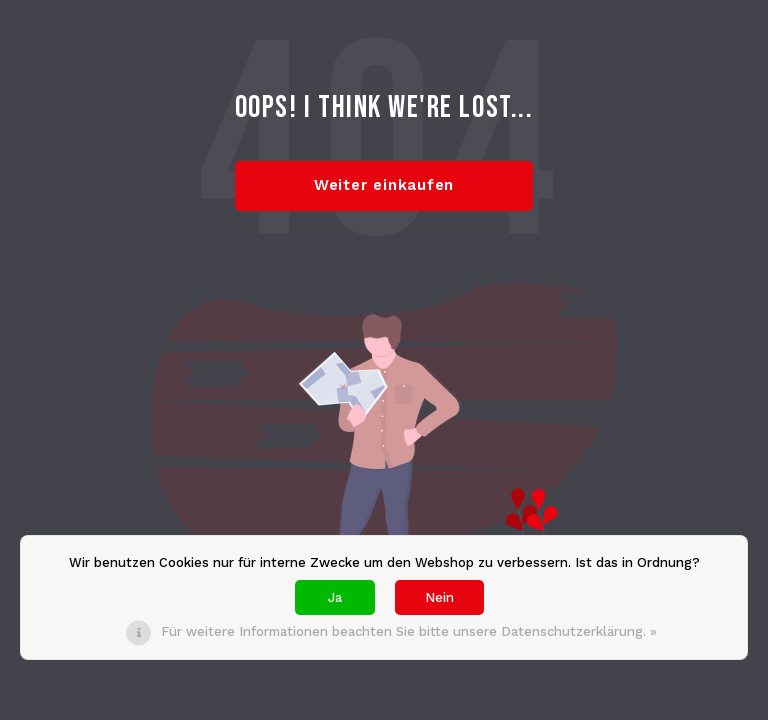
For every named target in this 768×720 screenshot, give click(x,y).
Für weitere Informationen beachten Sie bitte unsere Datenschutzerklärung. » (409, 631)
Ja (335, 597)
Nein (439, 597)
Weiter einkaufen (384, 185)
